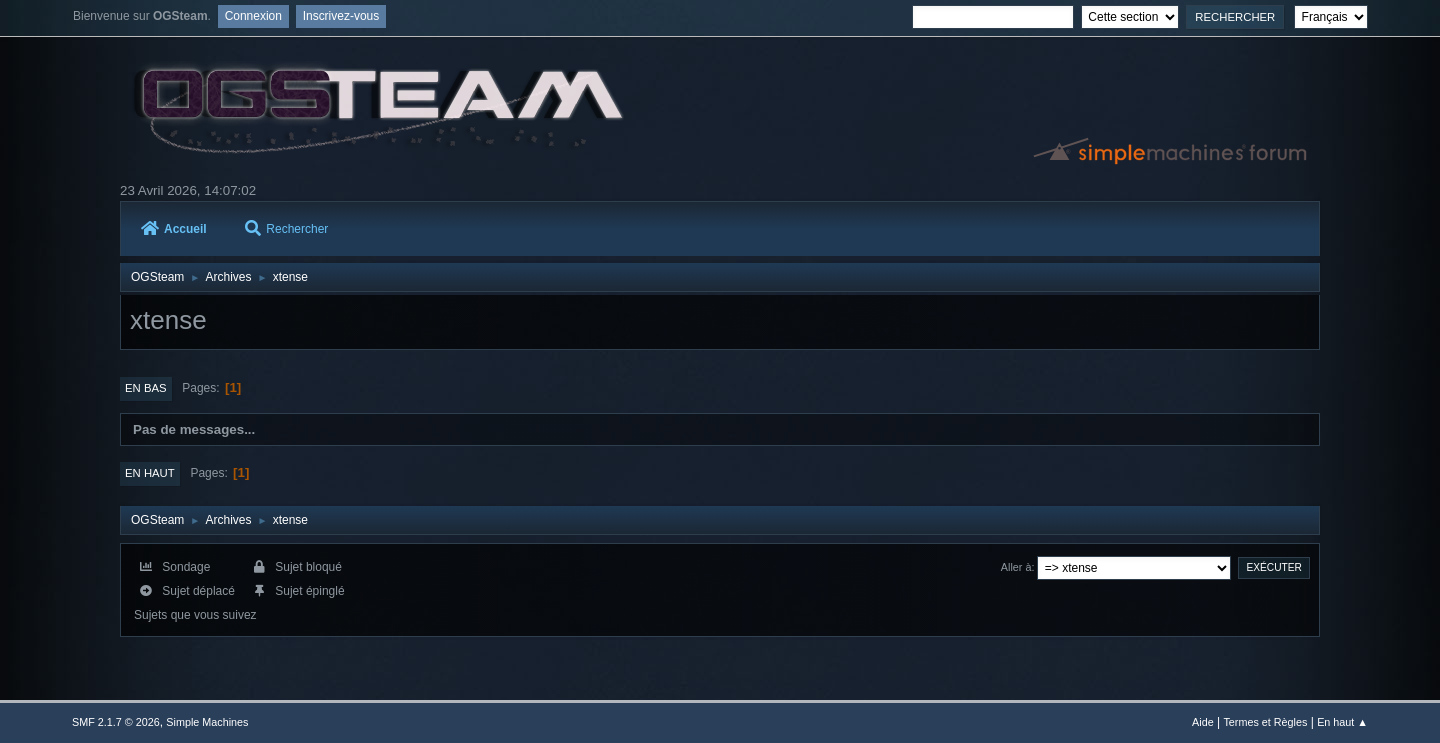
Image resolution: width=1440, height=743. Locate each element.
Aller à (1016, 567)
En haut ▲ (1342, 722)
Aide (1203, 722)
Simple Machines (207, 722)
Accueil (174, 229)
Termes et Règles (1265, 722)
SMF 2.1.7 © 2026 (116, 722)
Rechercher (286, 229)
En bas (146, 388)
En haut (150, 473)
